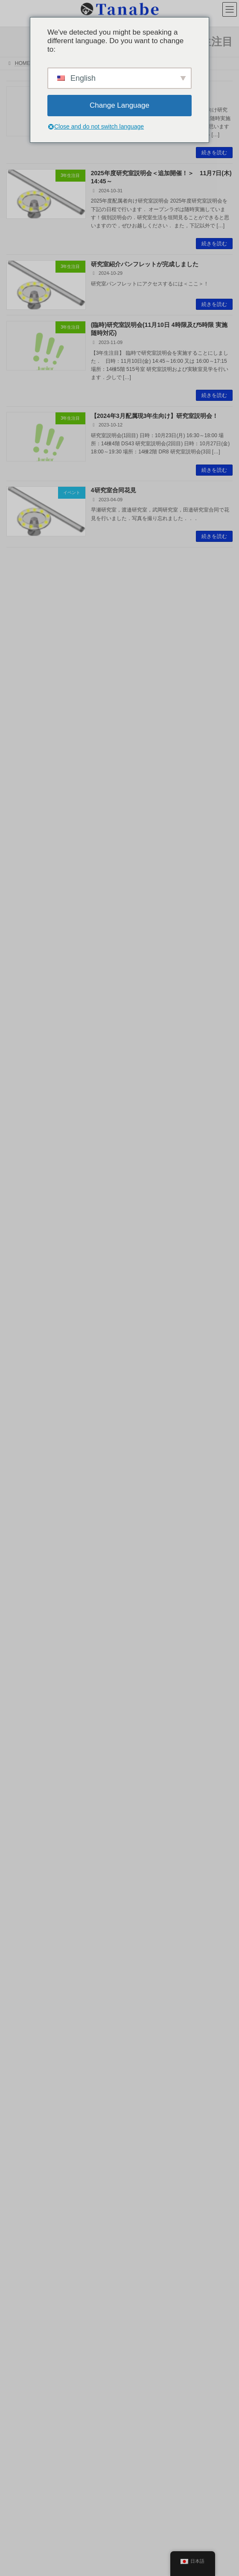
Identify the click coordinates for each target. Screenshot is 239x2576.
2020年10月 (23, 1951)
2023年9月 (22, 1682)
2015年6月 (22, 2233)
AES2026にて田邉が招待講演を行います (145, 669)
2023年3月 (22, 1746)
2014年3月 (22, 2310)
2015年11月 (23, 2208)
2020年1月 (22, 1977)
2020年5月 (22, 1964)
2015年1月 (22, 2259)
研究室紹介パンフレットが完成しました (144, 264)
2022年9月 (22, 1810)
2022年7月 (22, 1836)
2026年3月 (22, 1387)
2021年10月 (23, 1913)
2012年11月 (23, 2374)
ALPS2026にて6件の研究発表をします (143, 851)
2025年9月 (22, 1451)
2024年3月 (22, 1605)
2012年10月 (23, 2387)
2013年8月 (22, 2336)
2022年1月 (22, 1887)
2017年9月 (22, 2092)
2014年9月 (22, 2285)
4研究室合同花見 (113, 490)
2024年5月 (22, 1579)
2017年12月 (23, 2067)
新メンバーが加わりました (127, 1033)
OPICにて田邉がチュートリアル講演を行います (155, 912)
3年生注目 (21, 1312)
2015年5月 (22, 2246)
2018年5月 (22, 2028)
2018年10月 (23, 2003)
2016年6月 (22, 2169)
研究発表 (20, 1261)
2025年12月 (23, 1413)
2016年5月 (22, 2182)
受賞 (15, 1287)
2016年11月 (23, 2144)
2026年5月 (22, 1361)
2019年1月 (22, 1990)
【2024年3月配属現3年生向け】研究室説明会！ (155, 415)
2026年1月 (22, 1400)
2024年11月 (23, 1528)
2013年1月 (22, 2361)
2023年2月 (22, 1759)
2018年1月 (22, 2054)
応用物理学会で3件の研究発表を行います (146, 1094)
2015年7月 (22, 2220)
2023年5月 (22, 1720)
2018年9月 (22, 2015)
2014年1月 (22, 2323)
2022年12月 (23, 1785)
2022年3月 (22, 1874)
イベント (20, 1300)
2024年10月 (23, 1541)
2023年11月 (23, 1656)
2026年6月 (22, 1349)
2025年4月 (22, 1490)
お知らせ (20, 1235)
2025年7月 (22, 1464)
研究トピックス (27, 1248)
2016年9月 (22, 2156)
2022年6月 (22, 1849)
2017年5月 (22, 2118)
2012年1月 (22, 2400)
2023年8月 (22, 1695)
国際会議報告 (25, 1274)
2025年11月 (23, 1426)
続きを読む (214, 153)
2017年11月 (23, 2079)
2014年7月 (22, 2297)
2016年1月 (22, 2195)
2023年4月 (22, 1733)
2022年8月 (22, 1823)
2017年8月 (22, 2105)
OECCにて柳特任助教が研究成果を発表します (160, 608)
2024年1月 (22, 1631)
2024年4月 (22, 1592)
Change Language (119, 105)
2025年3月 (22, 1503)
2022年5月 (22, 1861)
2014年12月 (23, 2272)
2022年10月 (23, 1797)
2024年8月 (22, 1567)
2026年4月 (22, 1374)
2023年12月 (23, 1644)
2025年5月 (22, 1477)
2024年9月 (22, 1554)
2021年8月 (22, 1938)
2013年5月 (22, 2349)
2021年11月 (23, 1900)
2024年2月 (22, 1618)
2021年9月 (22, 1926)
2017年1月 (22, 2131)
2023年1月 (22, 1772)
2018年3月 (22, 2041)
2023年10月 (23, 1669)
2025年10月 (23, 1438)
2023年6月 (22, 1708)
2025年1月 (22, 1515)
